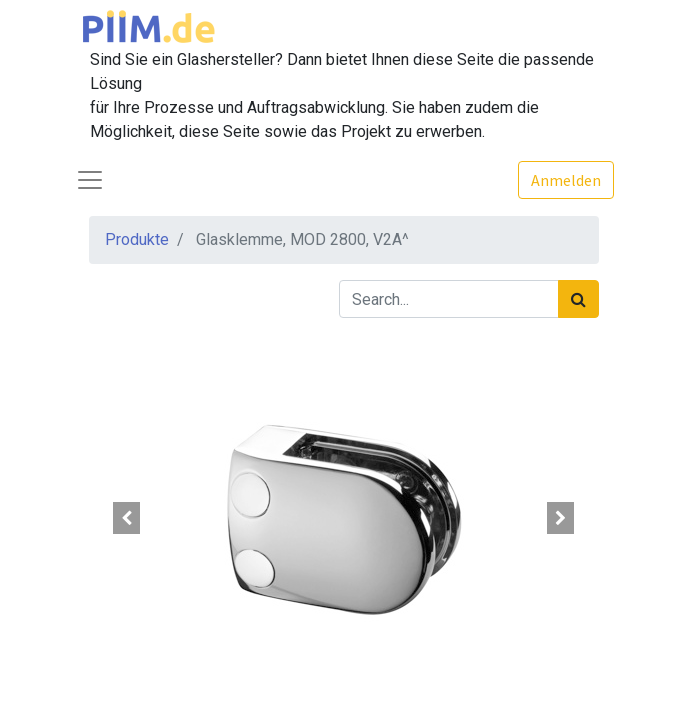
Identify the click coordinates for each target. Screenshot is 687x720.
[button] (127, 518)
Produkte (137, 239)
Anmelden (566, 180)
